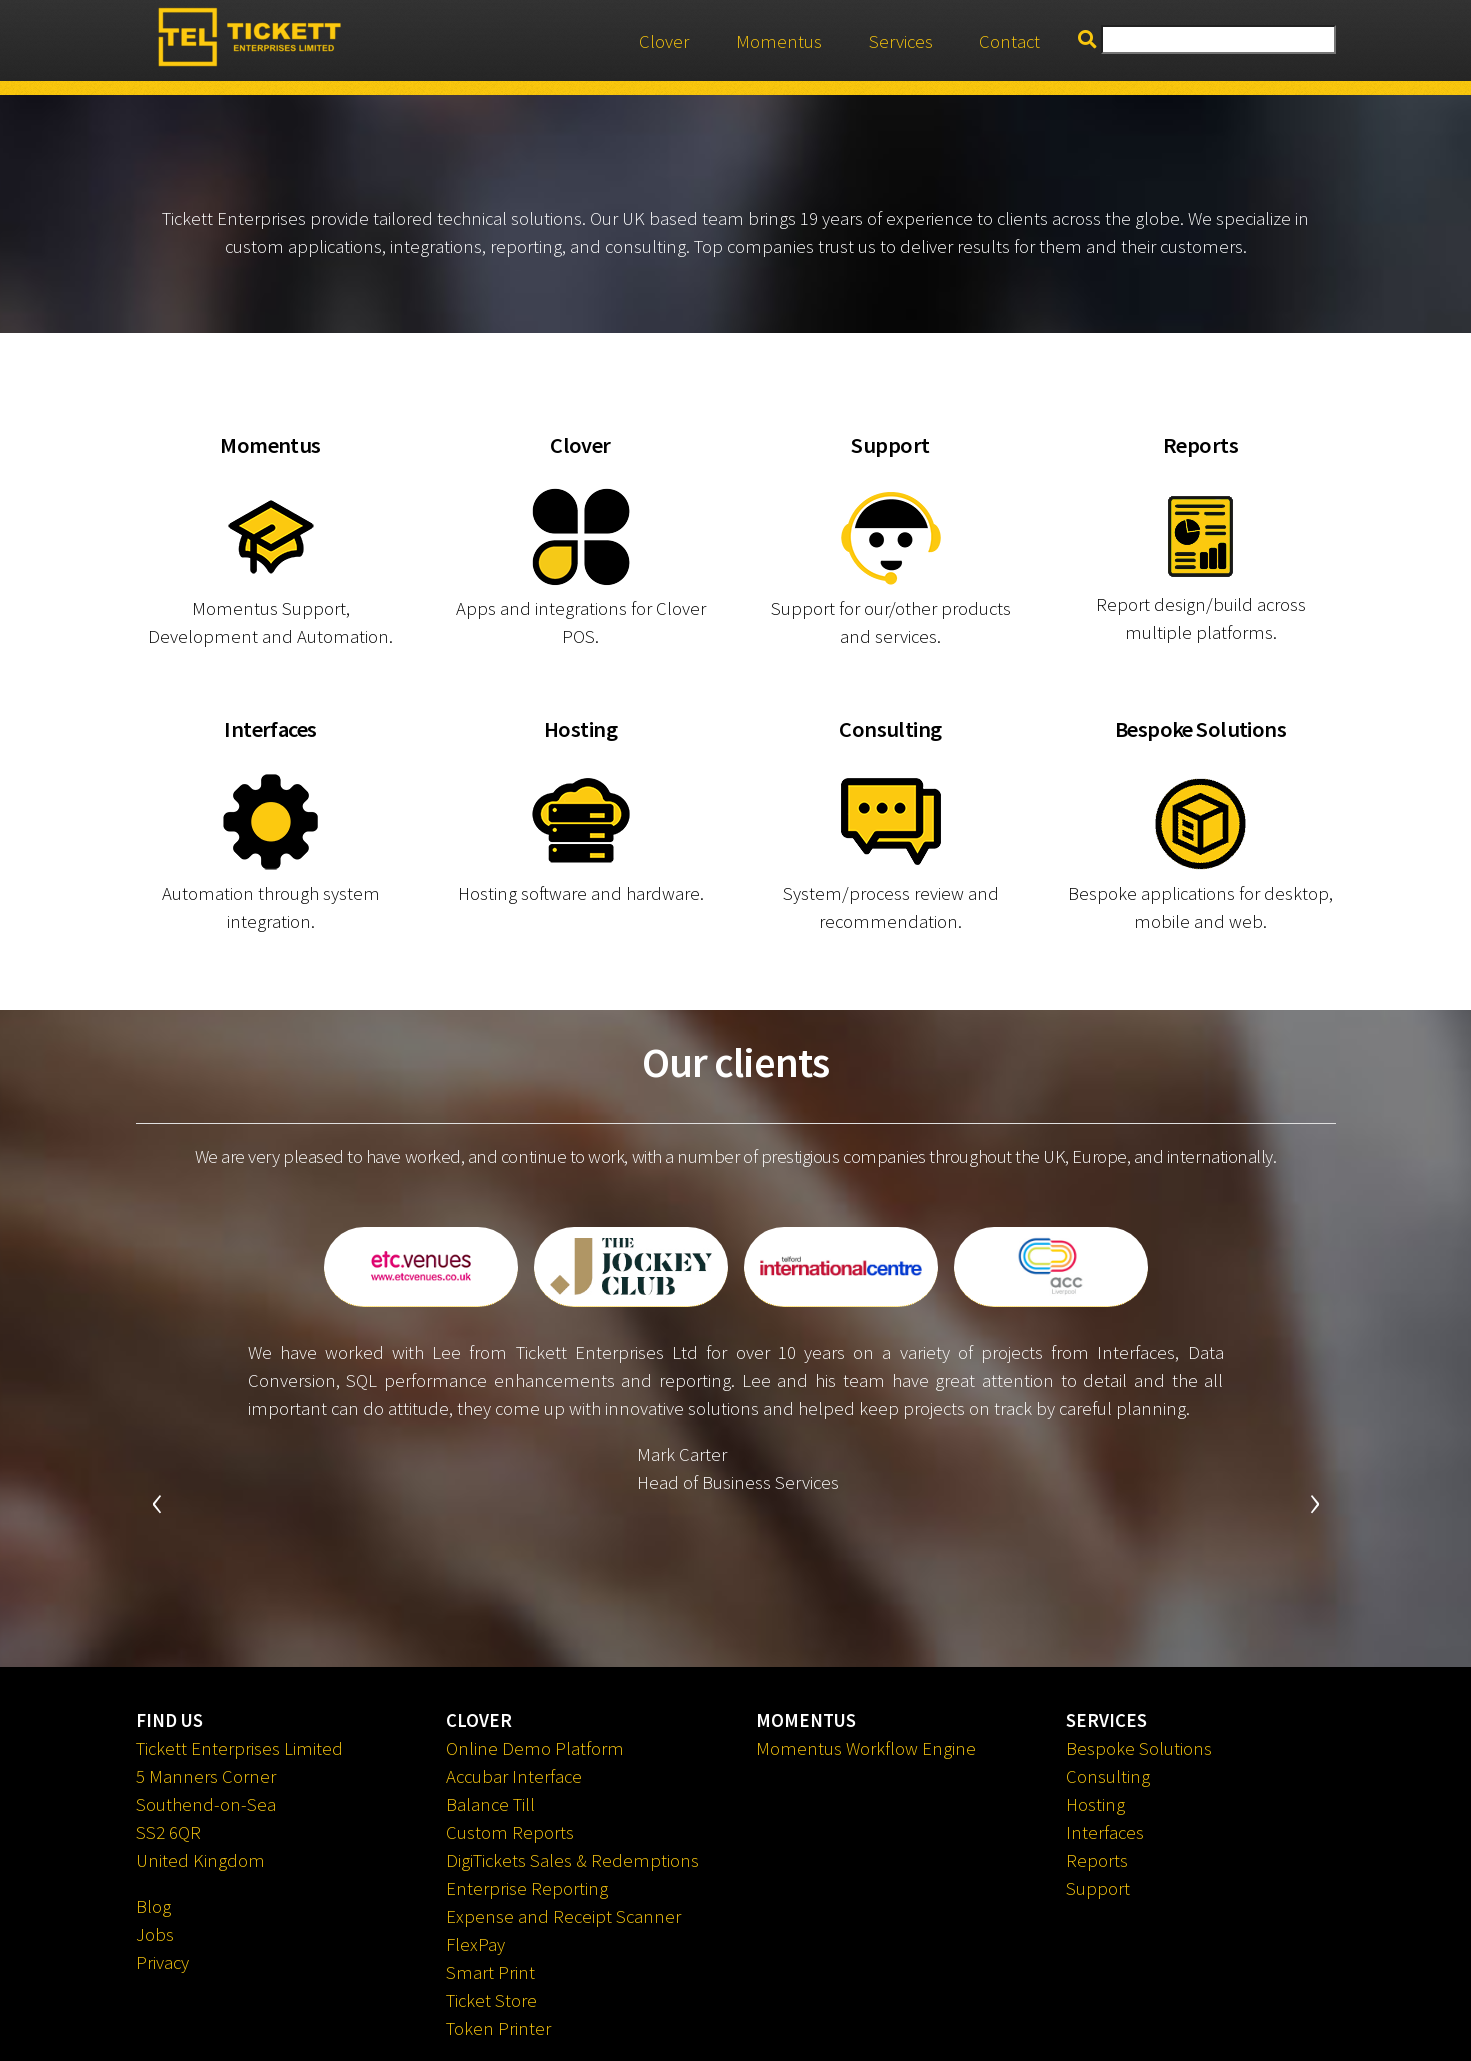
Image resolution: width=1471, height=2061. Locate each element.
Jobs (155, 1934)
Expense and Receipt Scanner (563, 1916)
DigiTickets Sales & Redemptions (572, 1860)
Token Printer (498, 2028)
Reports (1097, 1860)
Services (901, 41)
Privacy (162, 1962)
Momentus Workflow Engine (866, 1748)
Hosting (1095, 1804)
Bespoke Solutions (1139, 1748)
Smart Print (490, 1972)
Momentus (779, 41)
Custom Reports (510, 1832)
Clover (664, 41)
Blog (153, 1906)
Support (1098, 1888)
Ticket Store (491, 2000)
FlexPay (475, 1944)
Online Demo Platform (535, 1748)
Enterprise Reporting (527, 1888)
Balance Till (490, 1804)
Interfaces (1105, 1832)
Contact (1009, 41)
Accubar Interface (514, 1776)
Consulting (1108, 1776)
